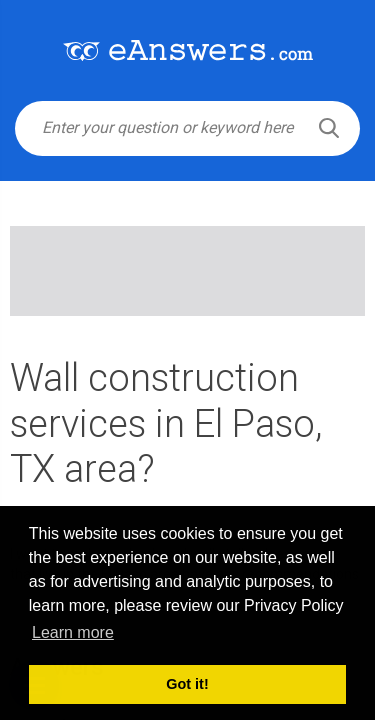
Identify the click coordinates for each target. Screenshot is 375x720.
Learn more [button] (73, 632)
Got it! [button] (187, 684)
